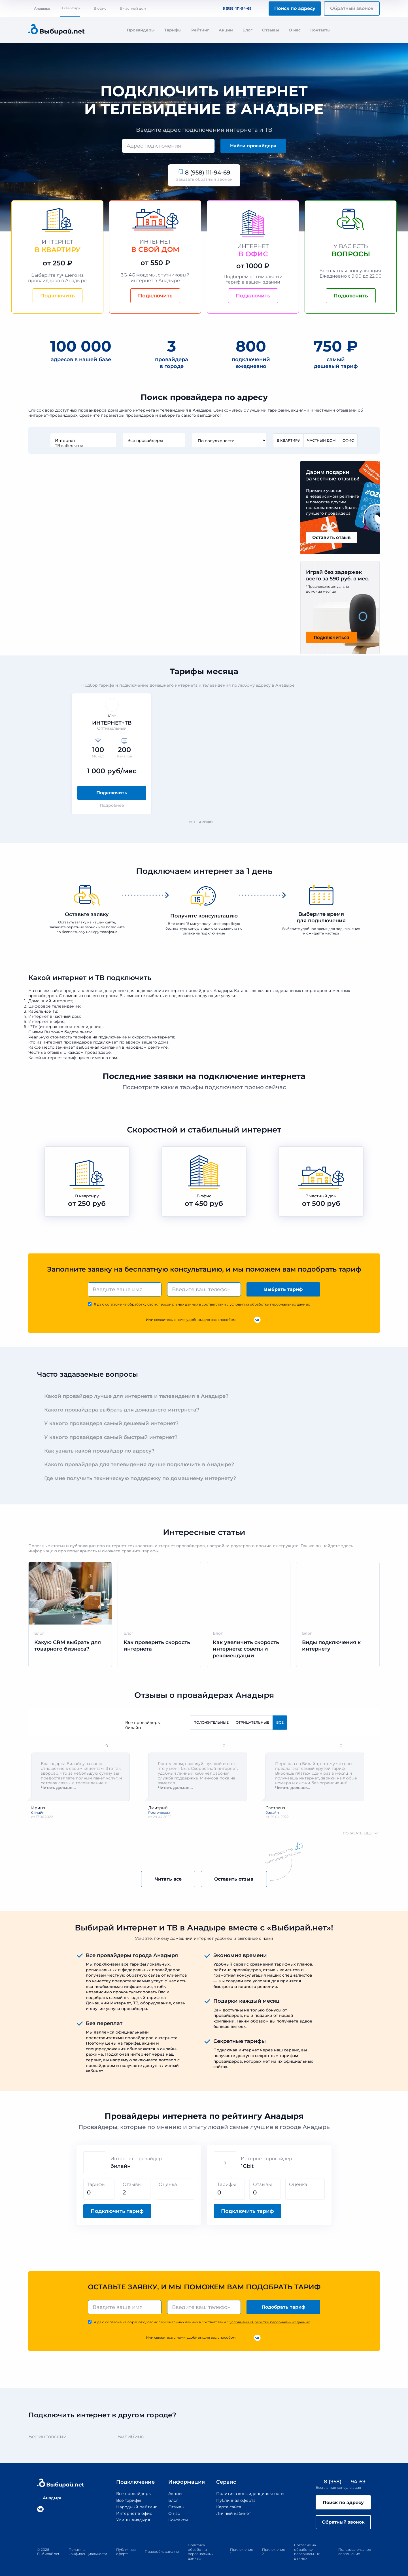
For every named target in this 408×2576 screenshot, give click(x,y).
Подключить (111, 792)
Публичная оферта (235, 2500)
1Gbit (247, 2166)
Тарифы (173, 30)
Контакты (320, 30)
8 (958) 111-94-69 (234, 8)
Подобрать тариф (283, 2307)
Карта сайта (228, 2506)
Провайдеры (141, 30)
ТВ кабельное (83, 445)
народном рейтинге (147, 1047)
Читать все (167, 1879)
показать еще (357, 1833)
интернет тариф (59, 1057)
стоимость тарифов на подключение (88, 1037)
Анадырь (39, 8)
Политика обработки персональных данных (200, 2552)
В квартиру (70, 8)
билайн (151, 1727)
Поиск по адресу (294, 8)
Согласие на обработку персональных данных (307, 2552)
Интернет (83, 440)
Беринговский (47, 2437)
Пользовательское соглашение (354, 2551)
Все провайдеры (154, 440)
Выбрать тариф (283, 1289)
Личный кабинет (233, 2513)
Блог (247, 30)
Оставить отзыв (234, 1879)
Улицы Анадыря (133, 2520)
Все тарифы (204, 822)
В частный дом (133, 8)
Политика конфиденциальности (250, 2493)
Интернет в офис (134, 2513)
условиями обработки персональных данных (270, 1304)
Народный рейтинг (136, 2506)
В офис (100, 8)
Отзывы (270, 30)
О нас (295, 30)
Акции (226, 30)
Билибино (130, 2437)
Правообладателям (162, 2552)
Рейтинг (200, 30)
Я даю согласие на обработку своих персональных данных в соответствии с (202, 1304)
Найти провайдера (253, 145)
